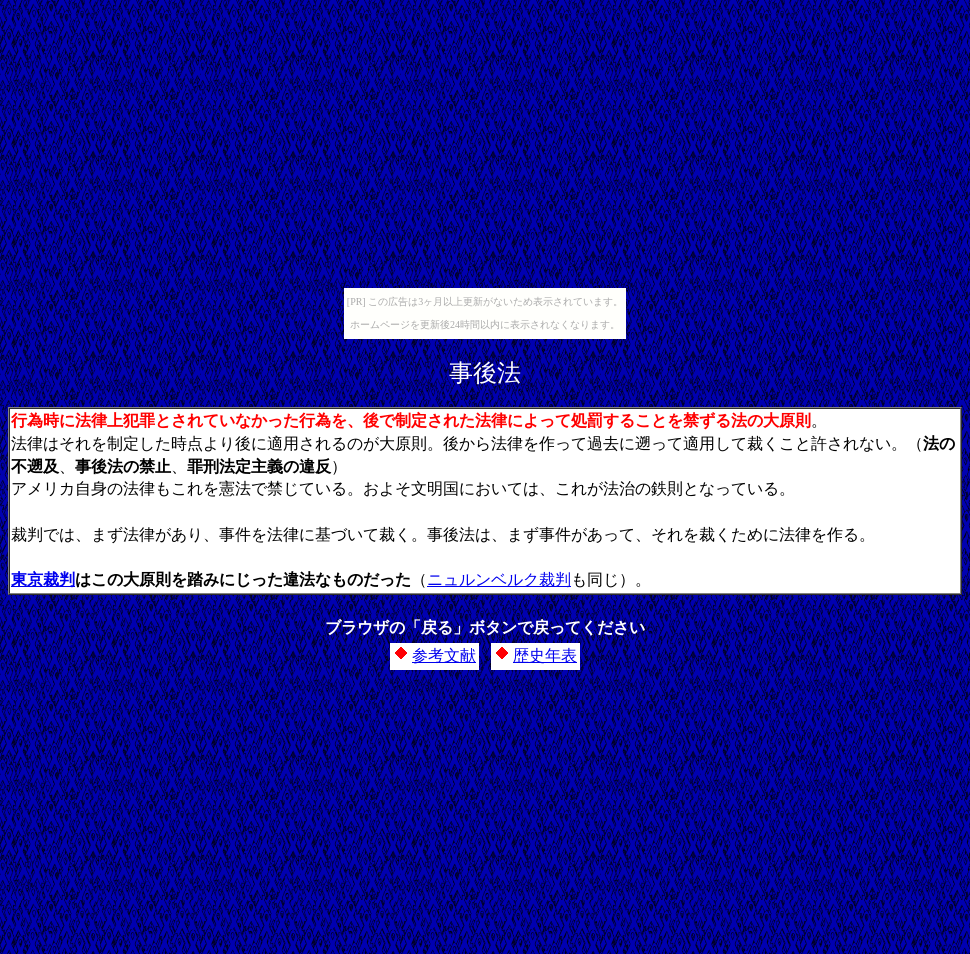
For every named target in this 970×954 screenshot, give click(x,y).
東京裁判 (43, 579)
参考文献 (444, 655)
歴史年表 (545, 655)
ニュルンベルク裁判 (499, 579)
